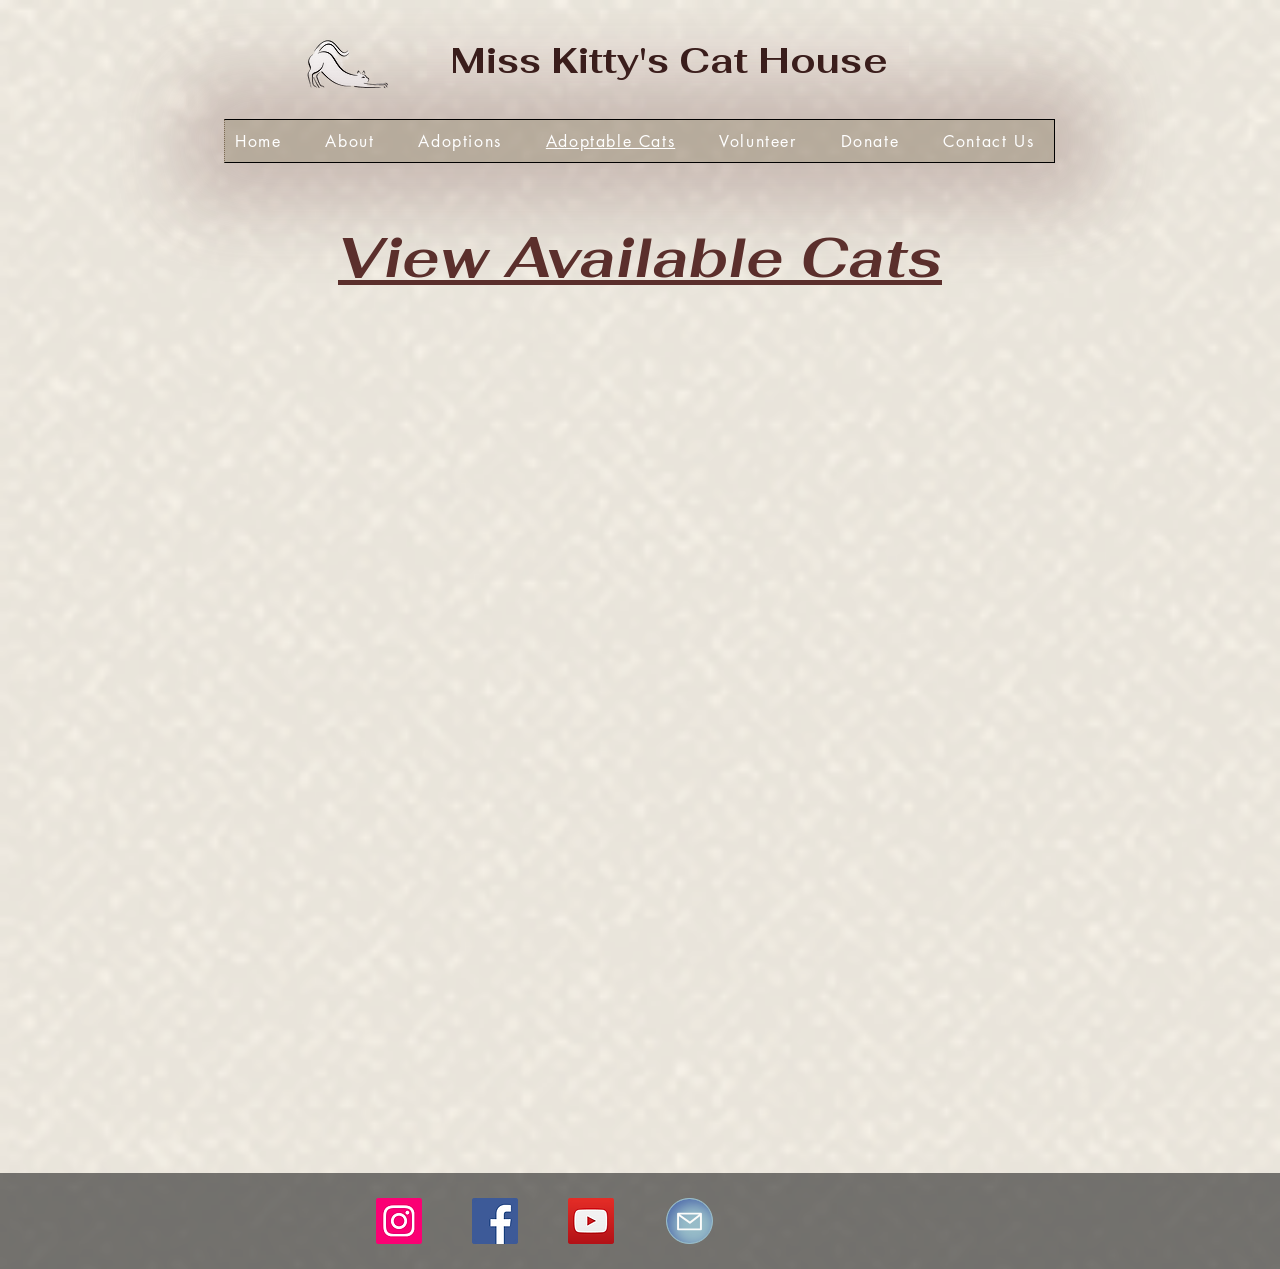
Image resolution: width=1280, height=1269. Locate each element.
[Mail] (689, 1221)
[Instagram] (399, 1221)
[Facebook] (495, 1221)
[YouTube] (591, 1221)
